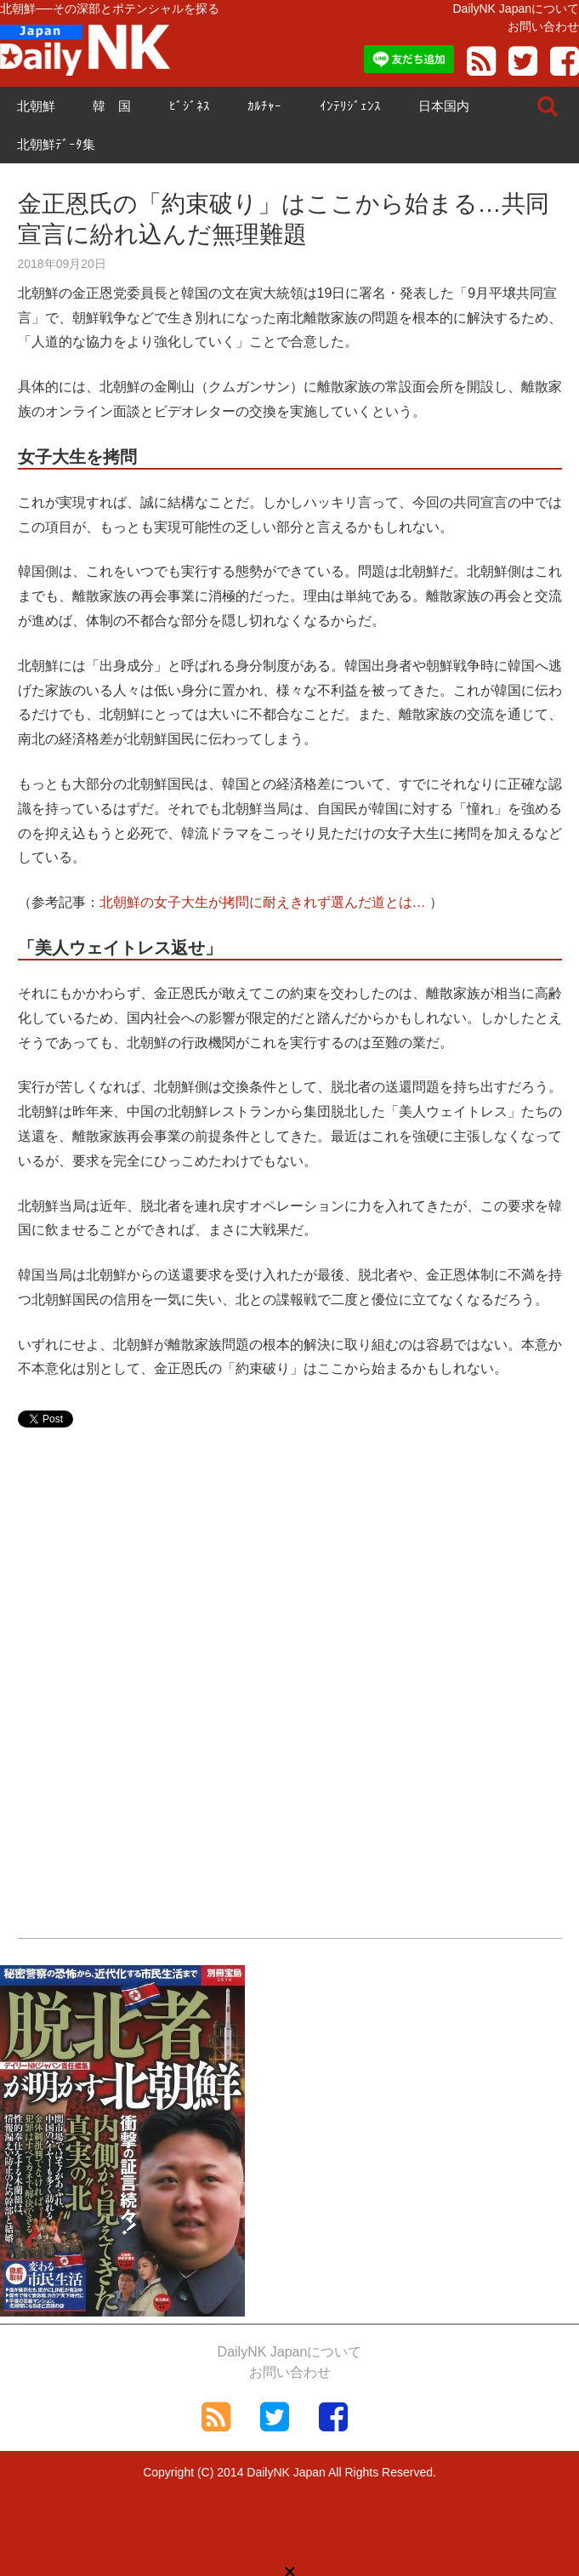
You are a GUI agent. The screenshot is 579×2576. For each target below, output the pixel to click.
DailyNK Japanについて (515, 8)
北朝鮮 (36, 106)
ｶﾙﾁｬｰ (264, 106)
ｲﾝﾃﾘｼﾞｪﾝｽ (350, 106)
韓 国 (112, 106)
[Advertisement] (290, 1581)
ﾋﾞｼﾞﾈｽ (189, 106)
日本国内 (443, 106)
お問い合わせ (543, 26)
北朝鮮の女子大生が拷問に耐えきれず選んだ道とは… (262, 902)
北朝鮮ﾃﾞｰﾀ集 (56, 144)
